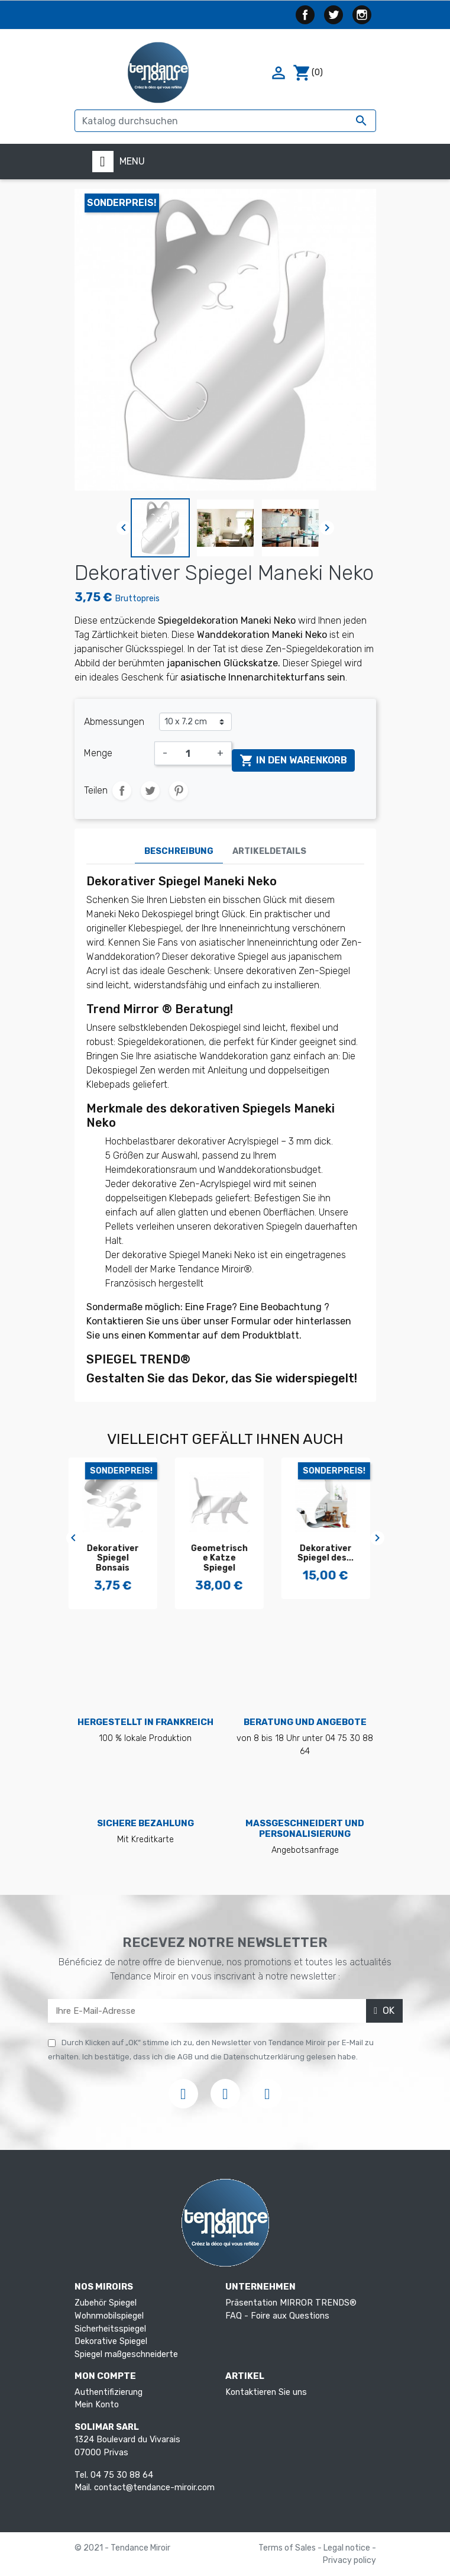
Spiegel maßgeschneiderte (126, 2354)
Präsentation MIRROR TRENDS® (291, 2303)
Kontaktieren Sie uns (266, 2392)
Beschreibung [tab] (178, 851)
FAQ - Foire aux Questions (277, 2316)
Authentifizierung (109, 2392)
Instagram (361, 14)
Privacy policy (349, 2560)
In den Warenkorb (293, 760)
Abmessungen (114, 721)
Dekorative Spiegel (111, 2341)
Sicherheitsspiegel (110, 2329)
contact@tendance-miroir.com (154, 2487)
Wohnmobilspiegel (109, 2316)
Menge (98, 753)
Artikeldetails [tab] (269, 851)
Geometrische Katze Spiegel (225, 1558)
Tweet (150, 790)
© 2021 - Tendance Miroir (122, 2548)
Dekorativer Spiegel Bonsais (119, 1558)
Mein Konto (97, 2405)
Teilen (121, 790)
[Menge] (192, 753)
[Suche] (225, 120)
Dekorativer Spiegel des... (331, 1553)
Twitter (333, 14)
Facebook (305, 14)
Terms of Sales (288, 2548)
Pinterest (178, 790)
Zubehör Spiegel (106, 2303)
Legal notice (347, 2548)
